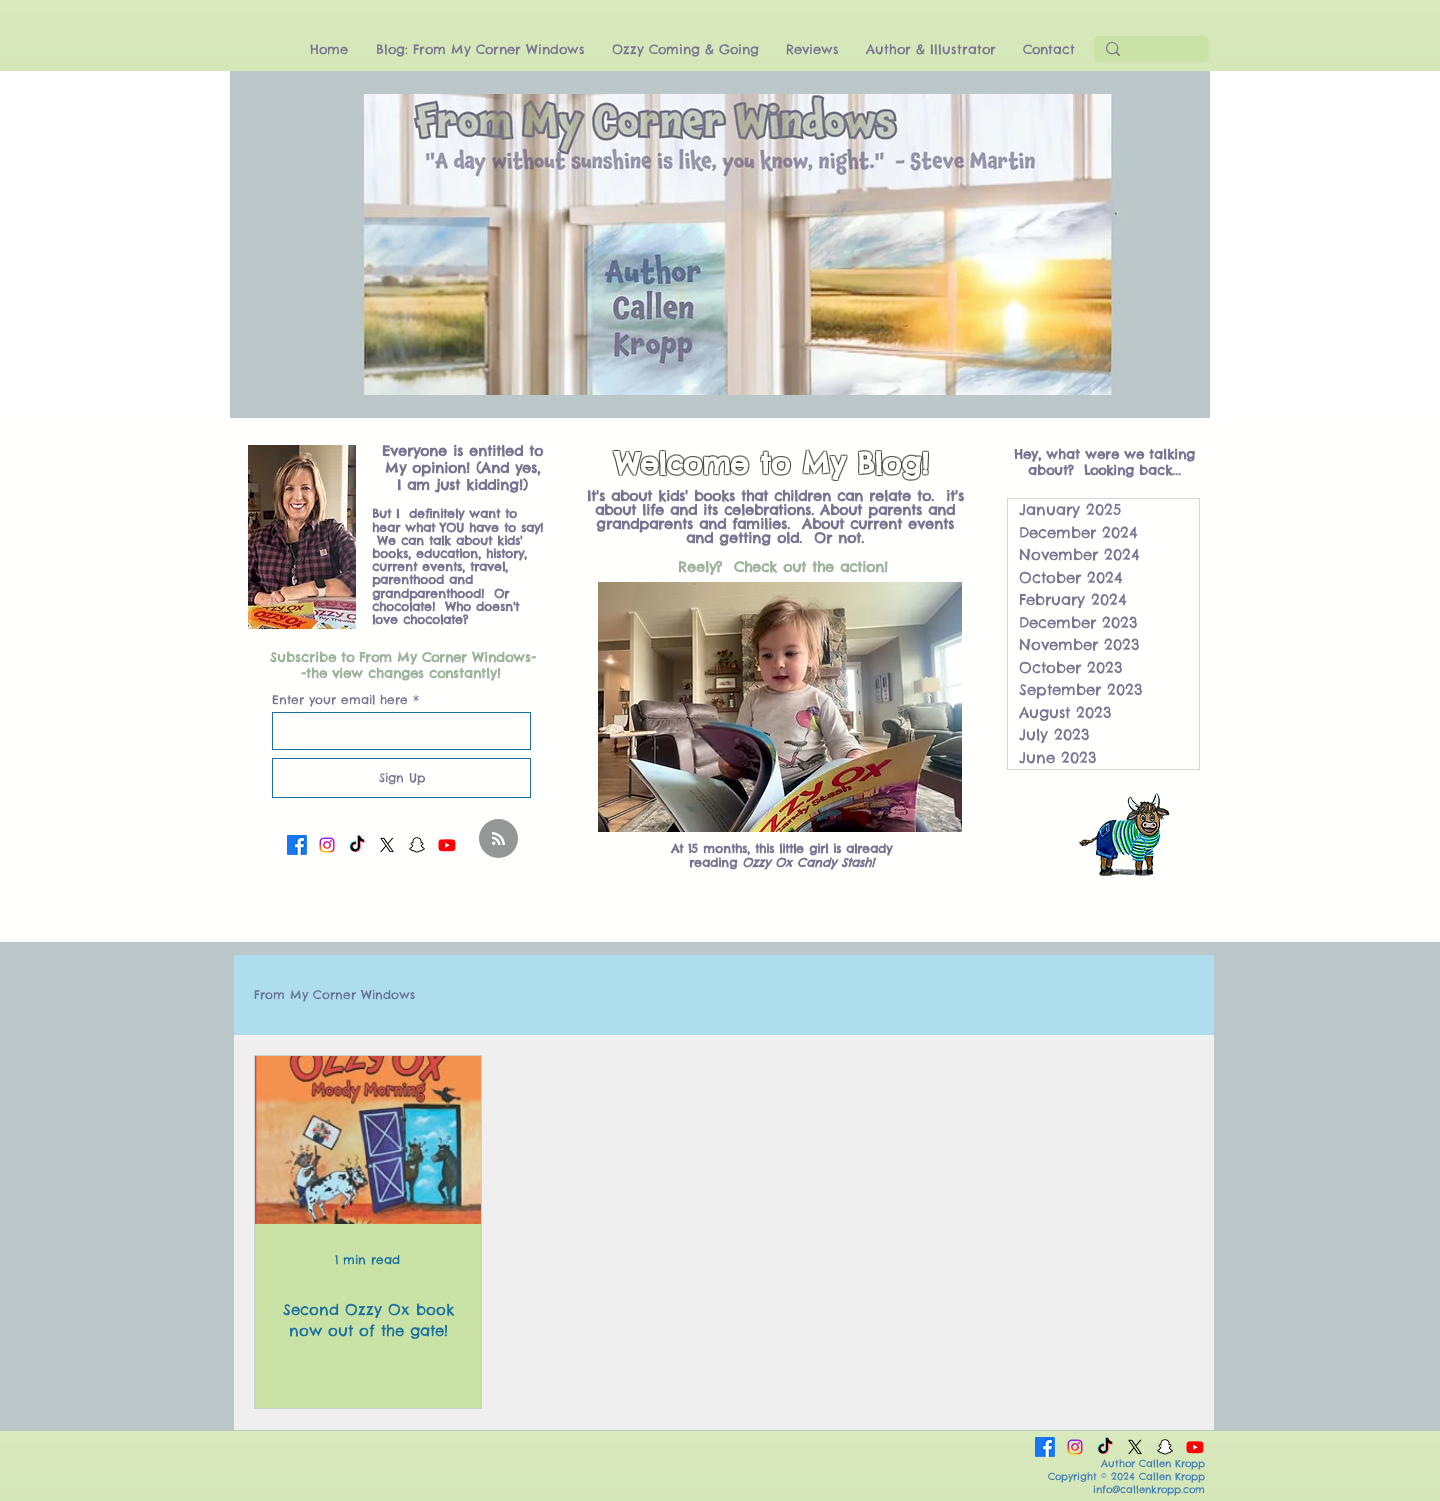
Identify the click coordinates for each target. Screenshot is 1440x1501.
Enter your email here (340, 700)
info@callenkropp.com (1149, 1489)
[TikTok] (357, 845)
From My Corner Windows (334, 994)
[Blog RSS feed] (498, 839)
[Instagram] (327, 845)
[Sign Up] (401, 778)
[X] (387, 845)
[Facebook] (297, 845)
